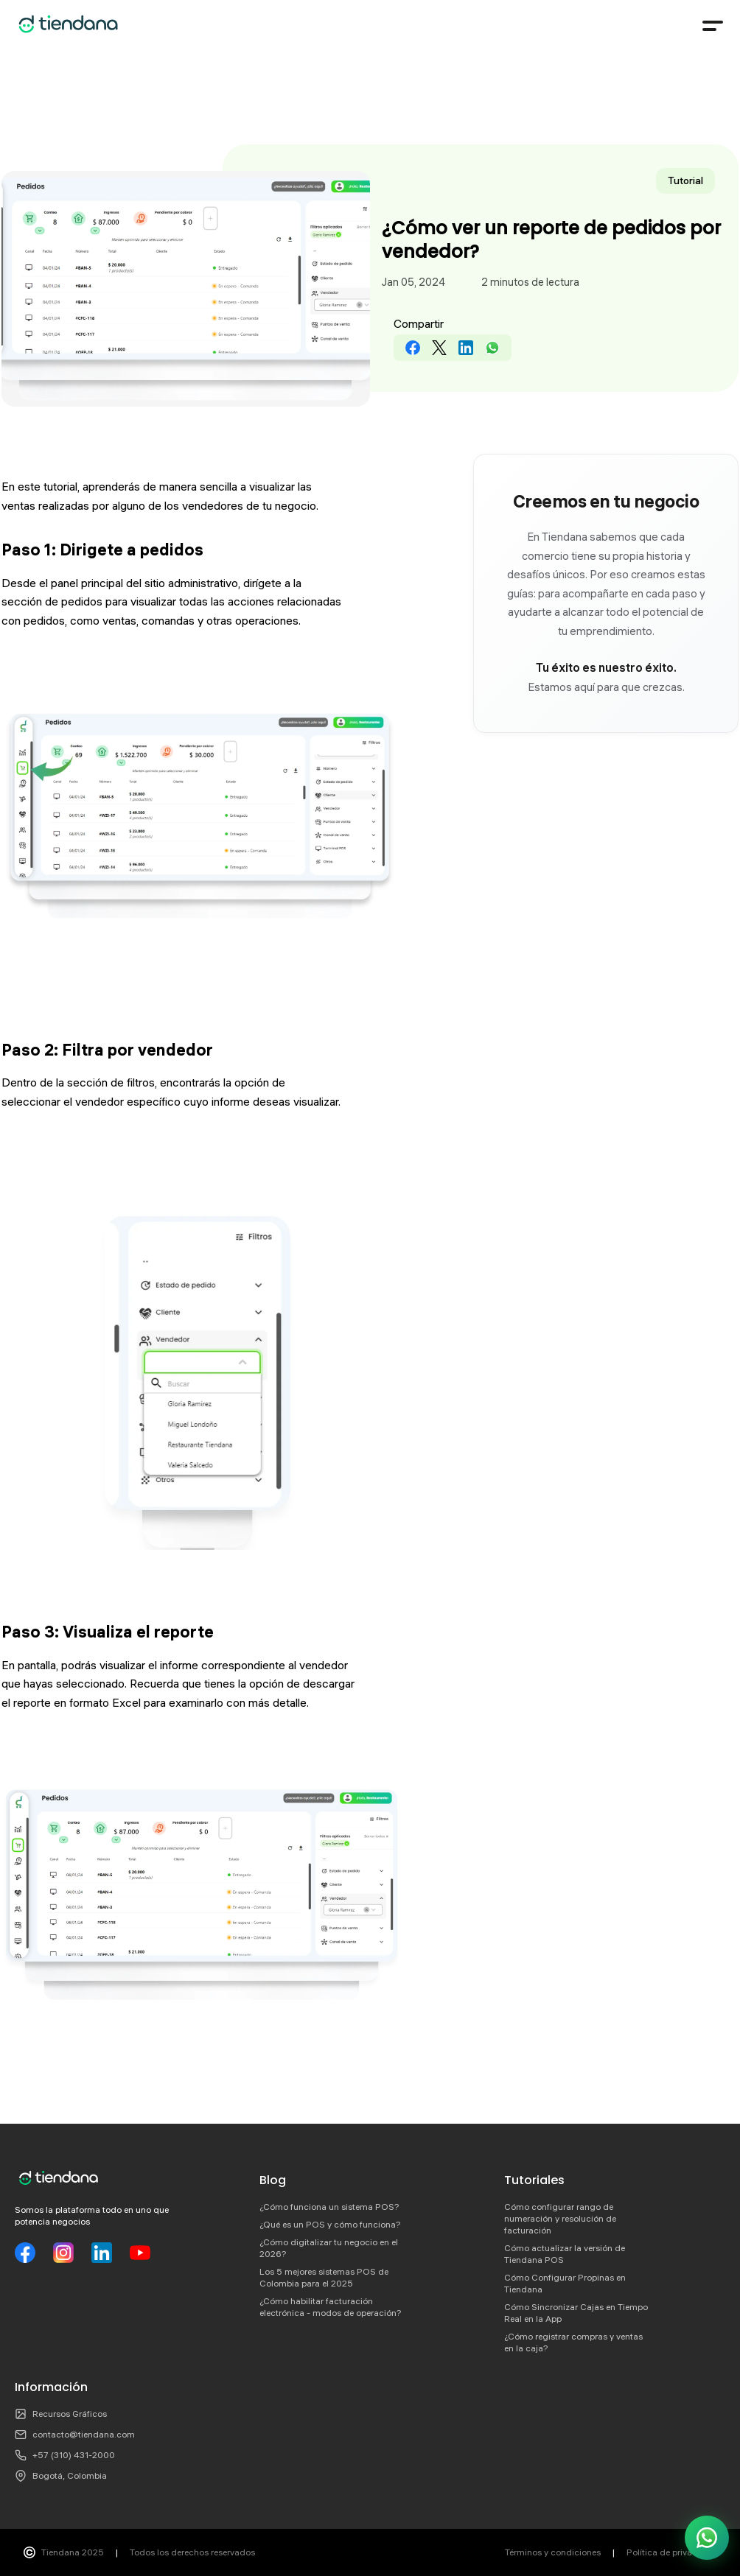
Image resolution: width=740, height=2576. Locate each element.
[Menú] (712, 26)
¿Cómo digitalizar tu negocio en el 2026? (328, 2247)
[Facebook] (25, 2252)
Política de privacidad (671, 2552)
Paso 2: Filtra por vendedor (107, 1049)
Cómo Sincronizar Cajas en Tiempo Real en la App (576, 2312)
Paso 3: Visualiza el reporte (107, 1631)
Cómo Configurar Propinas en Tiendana (565, 2283)
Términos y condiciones (553, 2552)
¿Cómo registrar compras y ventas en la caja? (573, 2342)
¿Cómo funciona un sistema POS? (329, 2206)
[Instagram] (63, 2252)
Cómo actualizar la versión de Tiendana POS (564, 2253)
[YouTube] (140, 2252)
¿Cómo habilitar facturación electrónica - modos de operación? (330, 2306)
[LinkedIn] (101, 2252)
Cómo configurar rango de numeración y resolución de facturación (560, 2218)
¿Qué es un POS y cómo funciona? (330, 2224)
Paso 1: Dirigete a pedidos (102, 549)
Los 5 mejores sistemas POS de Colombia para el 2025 (323, 2277)
